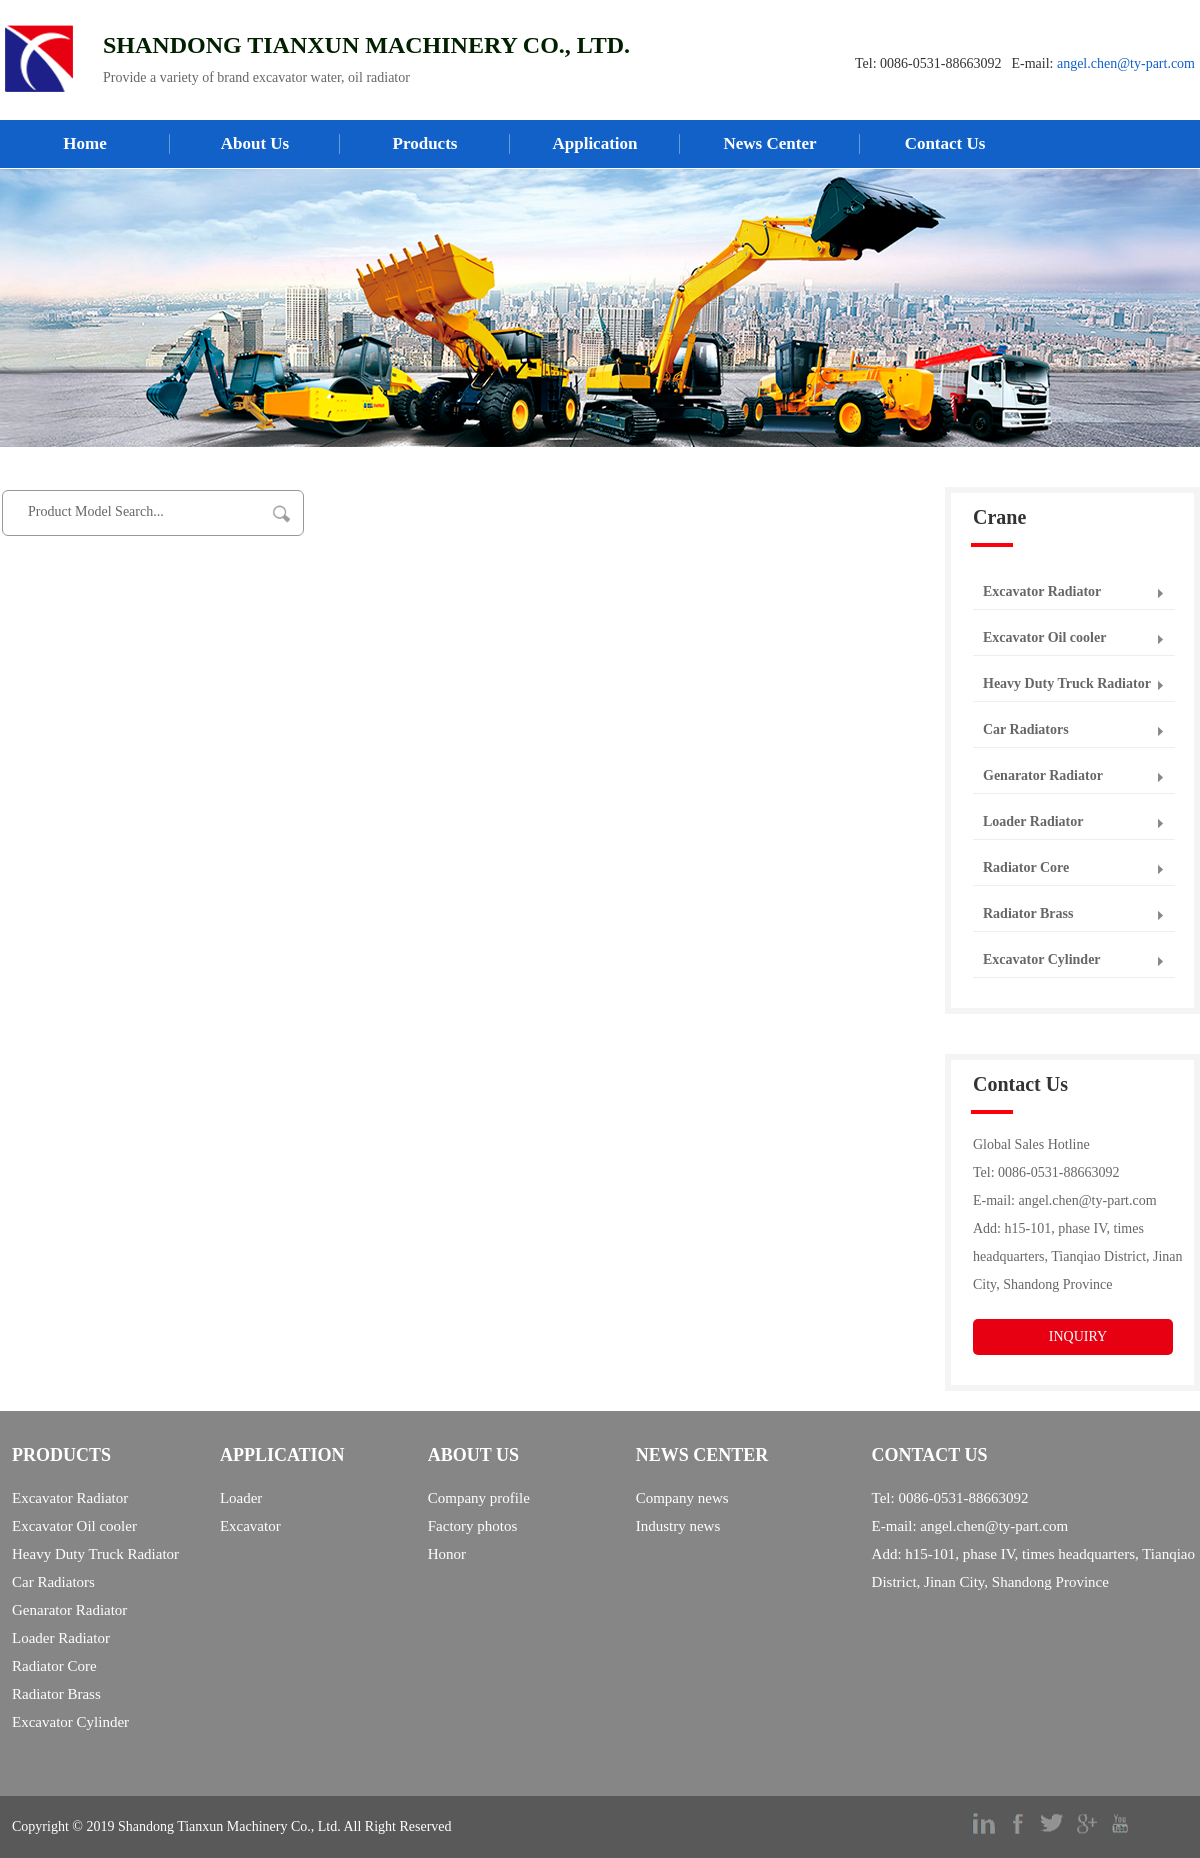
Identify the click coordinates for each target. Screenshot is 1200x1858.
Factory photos (473, 1526)
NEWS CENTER (702, 1455)
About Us (255, 143)
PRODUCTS (61, 1455)
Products (425, 143)
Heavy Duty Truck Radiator (1067, 683)
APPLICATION (282, 1455)
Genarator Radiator (1043, 775)
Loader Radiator (1033, 821)
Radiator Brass (1028, 913)
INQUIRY (1078, 1336)
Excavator (250, 1526)
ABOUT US (473, 1455)
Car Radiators (1026, 729)
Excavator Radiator (1042, 591)
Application (594, 143)
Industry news (678, 1526)
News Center (770, 143)
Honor (447, 1554)
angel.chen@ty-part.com (1126, 63)
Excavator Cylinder (1042, 959)
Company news (682, 1498)
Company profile (479, 1498)
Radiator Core (1026, 867)
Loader (241, 1498)
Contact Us (945, 143)
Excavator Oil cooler (1044, 637)
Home (84, 143)
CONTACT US (930, 1455)
